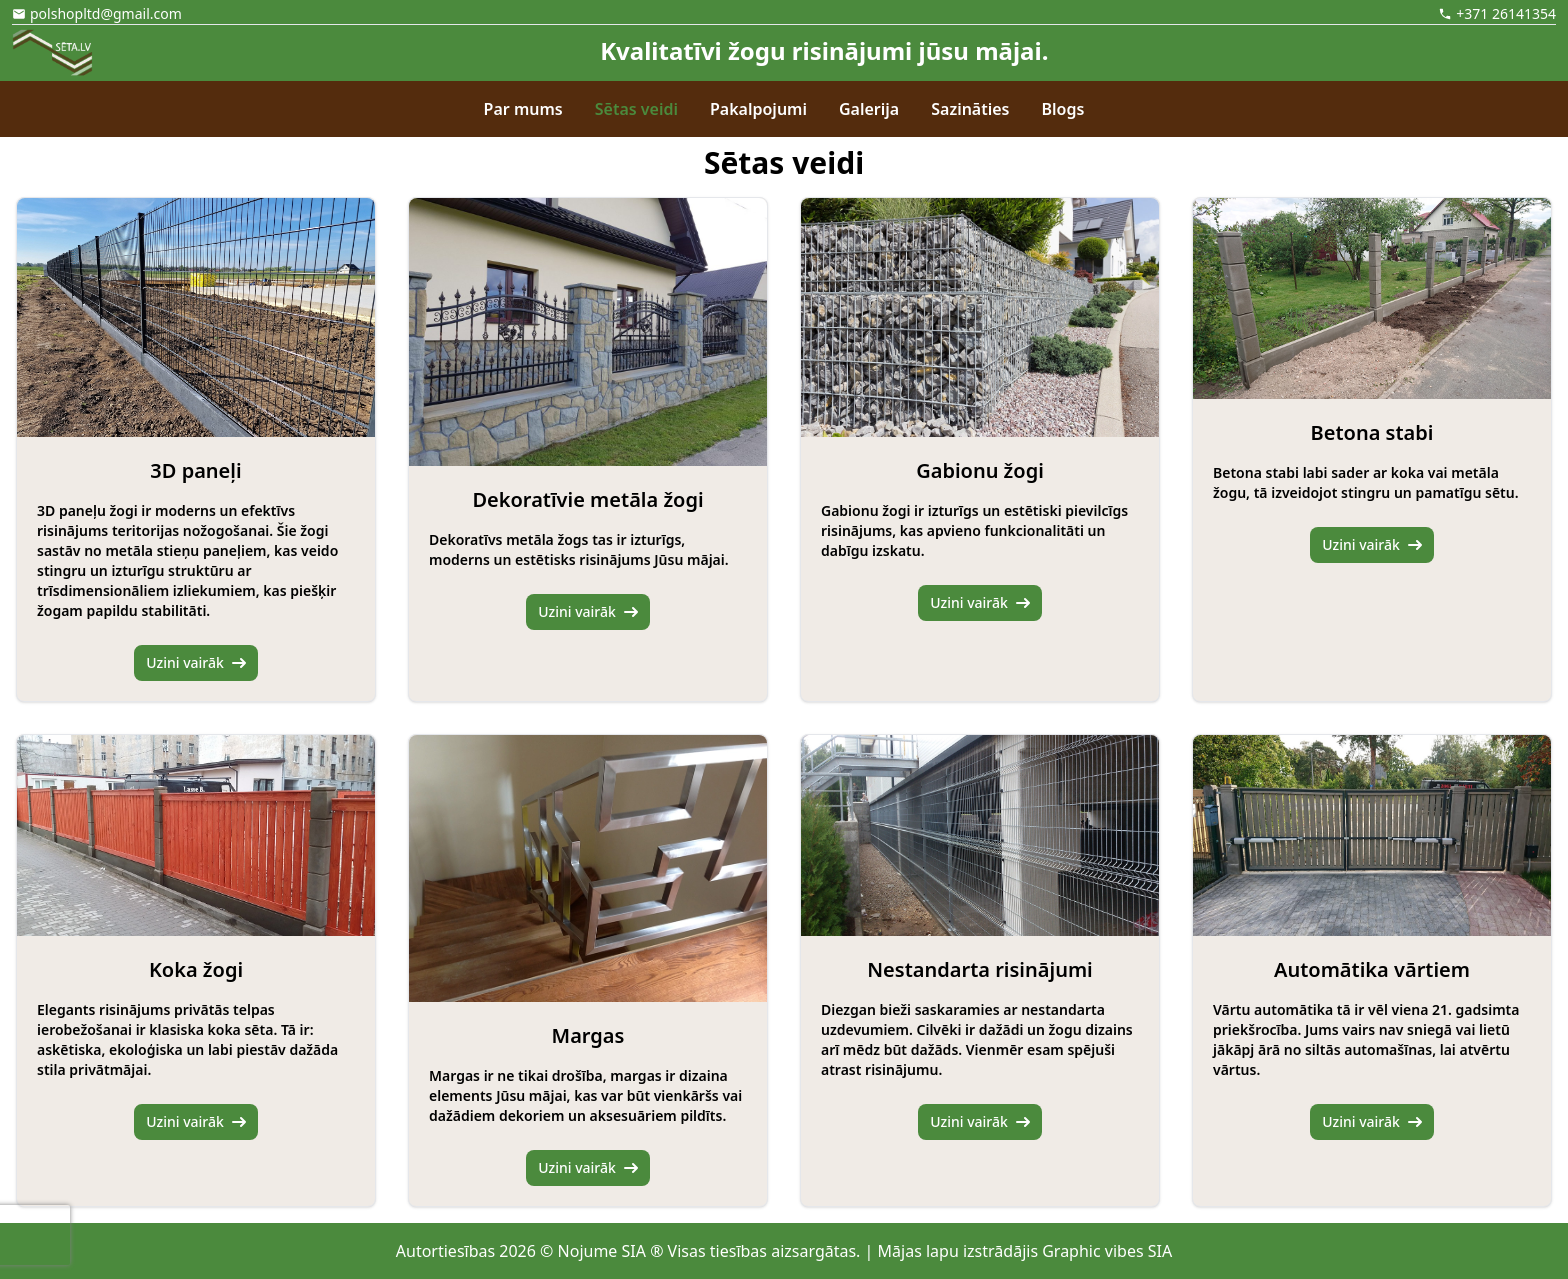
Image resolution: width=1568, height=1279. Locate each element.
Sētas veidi (636, 109)
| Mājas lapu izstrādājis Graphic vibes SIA (1019, 1251)
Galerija (869, 109)
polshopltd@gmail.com (106, 13)
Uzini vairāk (196, 662)
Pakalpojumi (758, 109)
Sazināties (970, 109)
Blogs (1063, 109)
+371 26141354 (1506, 13)
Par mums (523, 109)
